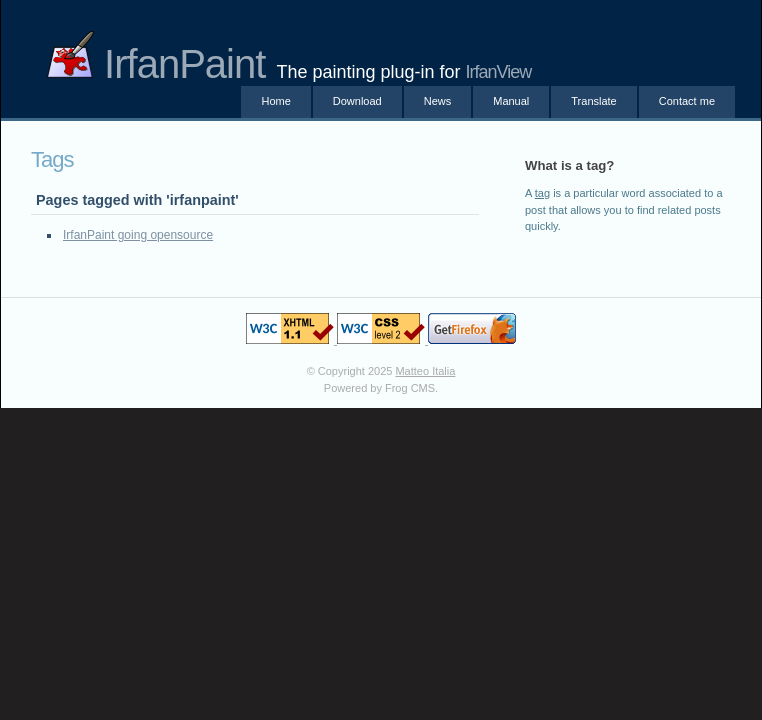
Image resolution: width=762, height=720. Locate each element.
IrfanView (499, 72)
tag (542, 193)
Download (357, 101)
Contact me (687, 101)
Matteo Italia (425, 371)
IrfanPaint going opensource (138, 235)
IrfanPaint (155, 64)
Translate (593, 101)
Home (275, 101)
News (438, 101)
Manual (511, 101)
